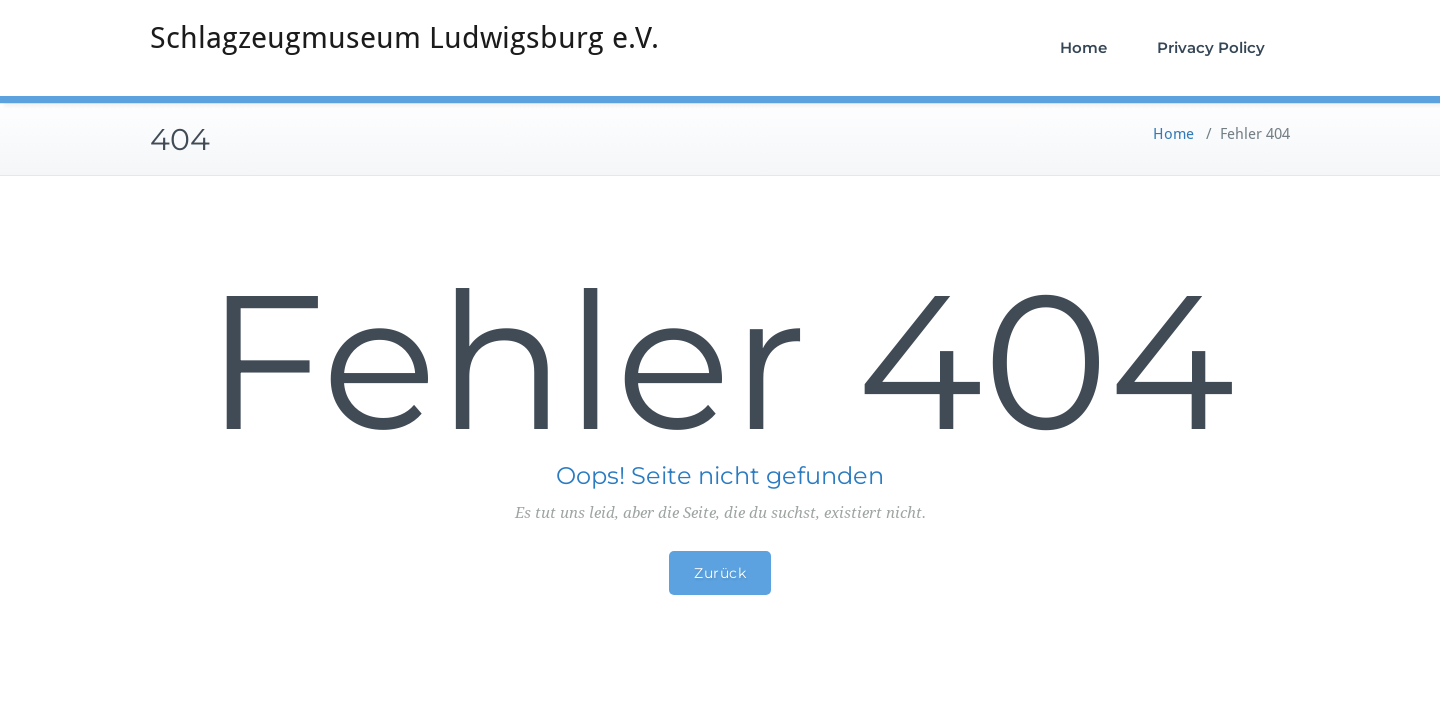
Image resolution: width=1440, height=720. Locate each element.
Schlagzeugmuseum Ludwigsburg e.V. (404, 37)
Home (1083, 47)
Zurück (720, 573)
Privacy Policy (1211, 47)
